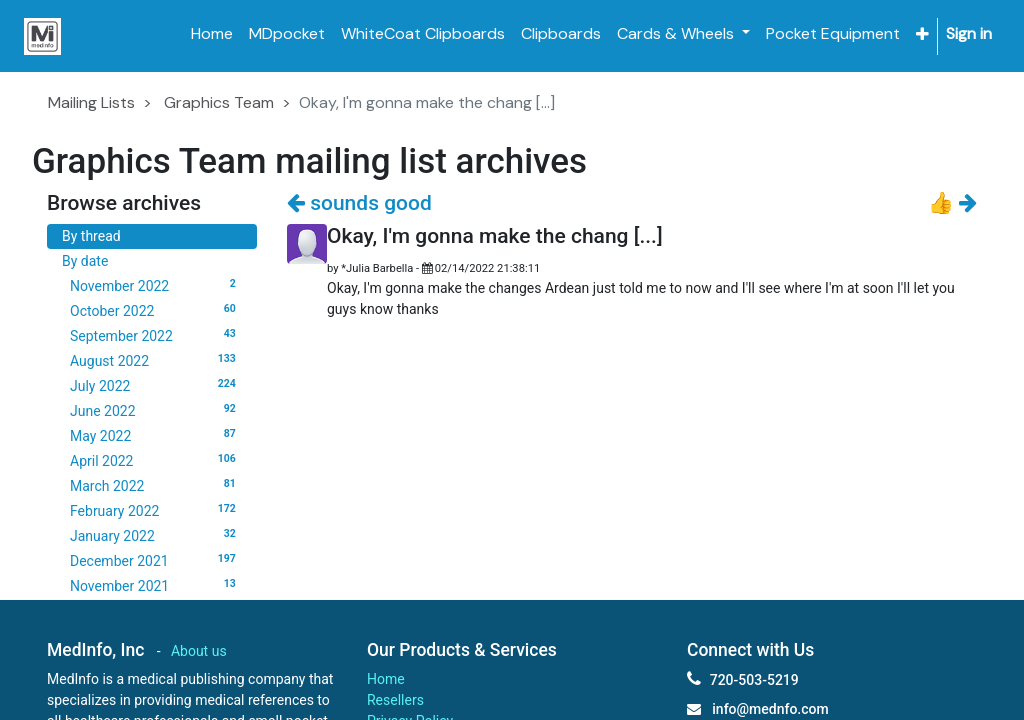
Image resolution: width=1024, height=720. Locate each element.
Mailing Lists (91, 102)
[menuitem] (212, 34)
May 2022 (156, 435)
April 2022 (156, 460)
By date (85, 261)
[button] (922, 34)
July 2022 (156, 385)
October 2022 (156, 310)
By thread (91, 236)
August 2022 (156, 360)
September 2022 (156, 335)
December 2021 (156, 560)
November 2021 (156, 585)
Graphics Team (219, 102)
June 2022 (156, 410)
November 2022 (156, 285)
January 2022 (156, 535)
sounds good (359, 203)
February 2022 (156, 510)
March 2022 (156, 485)
